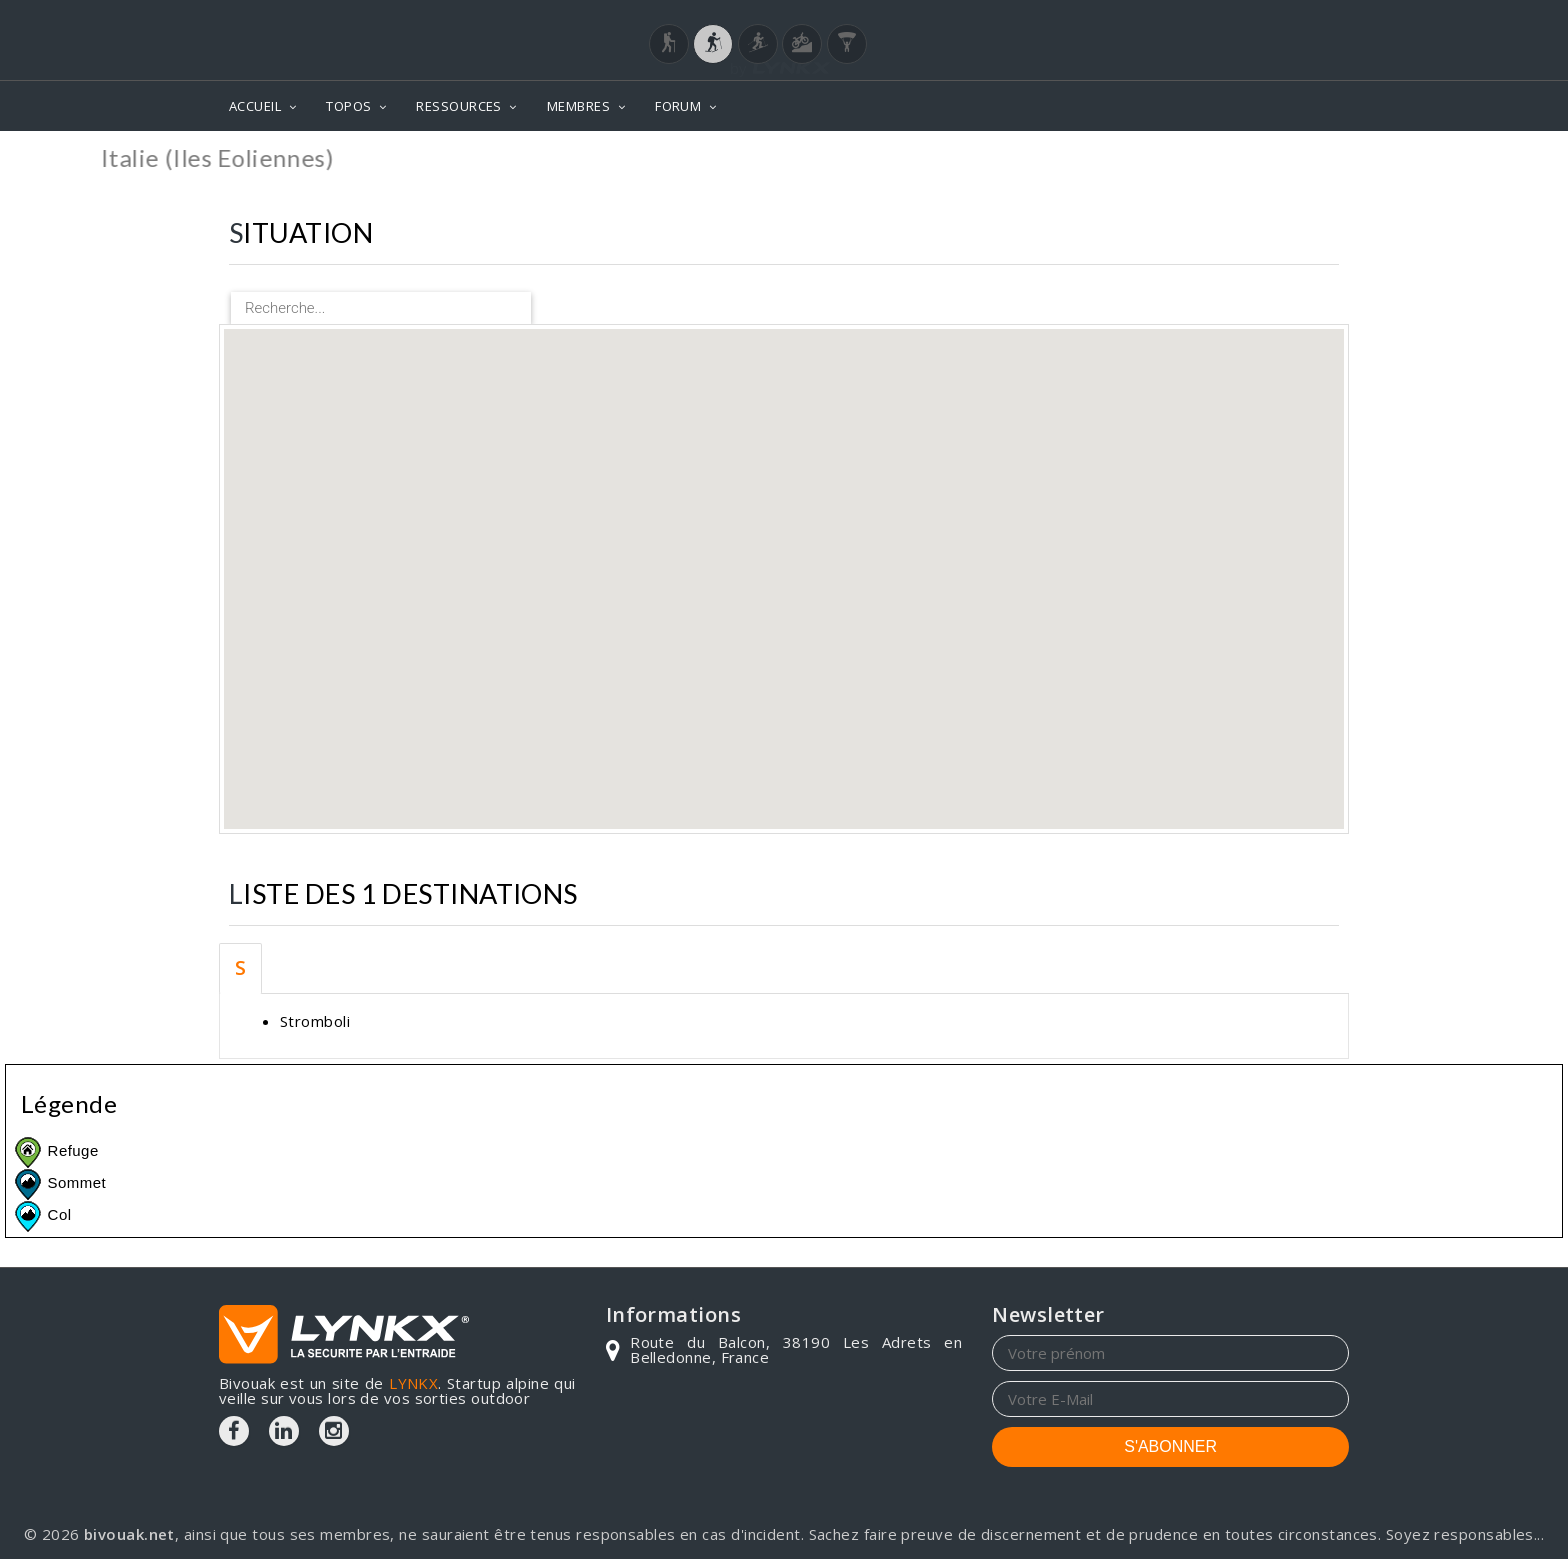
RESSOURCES (459, 106)
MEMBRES (578, 106)
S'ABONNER (1170, 1446)
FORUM (678, 106)
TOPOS (348, 106)
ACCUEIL (255, 106)
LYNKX (413, 1383)
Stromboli (315, 1021)
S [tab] (240, 967)
